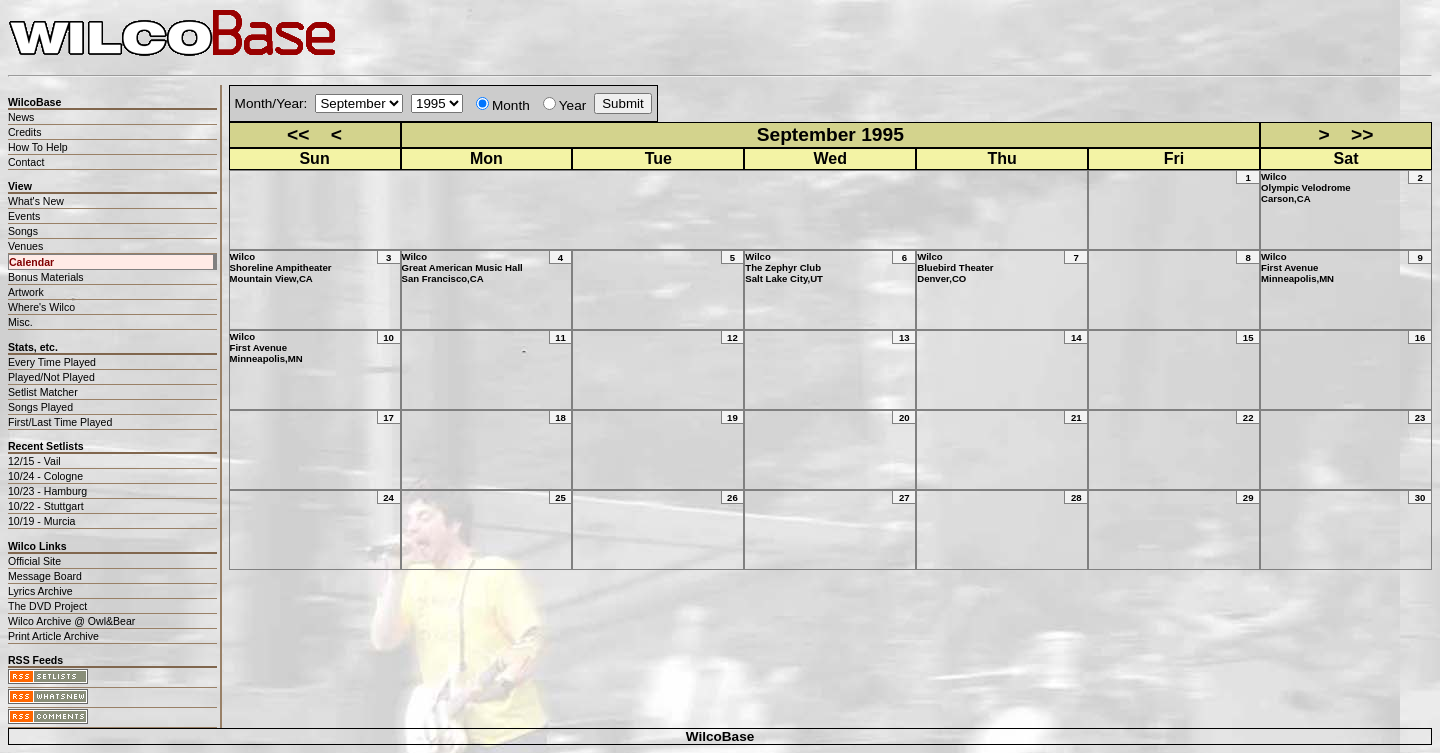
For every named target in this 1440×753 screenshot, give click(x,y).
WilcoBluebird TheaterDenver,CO (955, 267)
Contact (26, 162)
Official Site (34, 561)
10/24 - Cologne (45, 476)
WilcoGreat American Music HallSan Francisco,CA (462, 267)
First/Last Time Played (60, 422)
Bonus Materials (46, 277)
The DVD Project (47, 606)
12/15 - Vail (34, 461)
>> (1362, 134)
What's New (36, 201)
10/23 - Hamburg (47, 491)
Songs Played (40, 407)
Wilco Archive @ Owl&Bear (71, 621)
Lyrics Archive (40, 591)
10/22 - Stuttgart (46, 506)
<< (298, 134)
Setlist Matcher (43, 392)
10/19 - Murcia (41, 521)
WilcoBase (720, 736)
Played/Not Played (51, 377)
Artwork (26, 292)
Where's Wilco (41, 307)
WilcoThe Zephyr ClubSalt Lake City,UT (784, 267)
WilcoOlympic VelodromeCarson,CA (1306, 187)
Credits (24, 132)
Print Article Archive (53, 636)
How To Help (38, 147)
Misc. (20, 322)
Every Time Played (52, 362)
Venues (25, 246)
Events (24, 216)
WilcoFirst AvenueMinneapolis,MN (1297, 267)
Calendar (31, 262)
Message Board (45, 576)
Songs (23, 231)
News (21, 117)
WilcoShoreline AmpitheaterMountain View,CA (281, 267)
